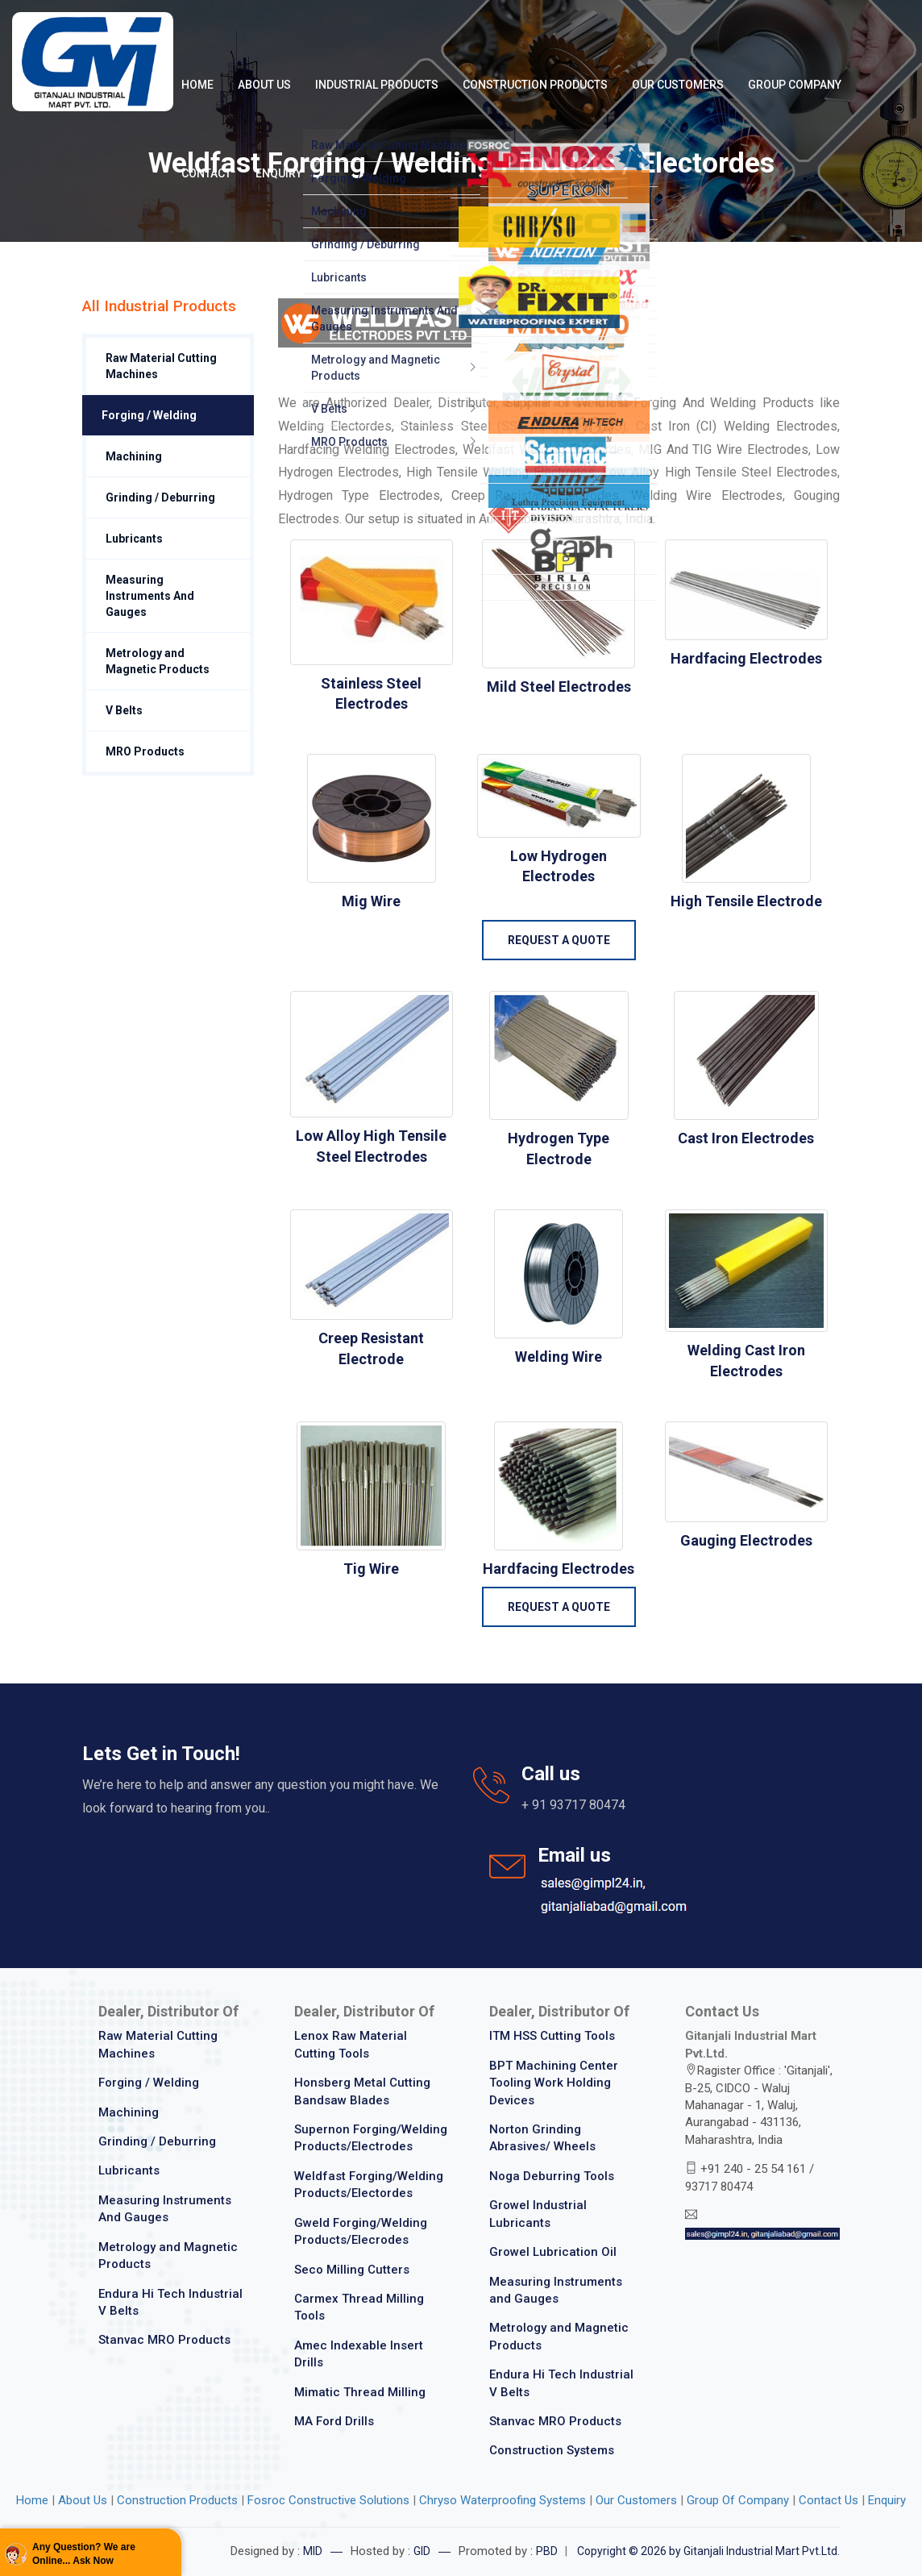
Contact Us (828, 2500)
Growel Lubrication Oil (553, 2252)
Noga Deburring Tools (551, 2176)
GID (421, 2551)
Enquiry (278, 173)
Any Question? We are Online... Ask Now (83, 2553)
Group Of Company (738, 2500)
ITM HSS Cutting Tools (552, 2036)
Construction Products (535, 84)
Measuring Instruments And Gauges (150, 595)
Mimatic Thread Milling (360, 2392)
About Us (264, 84)
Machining (134, 456)
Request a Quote (559, 940)
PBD (547, 2551)
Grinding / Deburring (160, 497)
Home (197, 84)
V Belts (124, 710)
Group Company (794, 84)
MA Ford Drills (334, 2421)
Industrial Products (376, 84)
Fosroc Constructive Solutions (330, 2500)
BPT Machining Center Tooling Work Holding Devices (553, 2083)
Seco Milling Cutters (351, 2269)
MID (312, 2551)
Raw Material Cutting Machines (161, 366)
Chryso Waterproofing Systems (502, 2500)
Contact (206, 173)
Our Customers (678, 84)
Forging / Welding (149, 415)
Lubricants (134, 538)
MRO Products (145, 751)
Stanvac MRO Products (164, 2340)
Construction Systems (551, 2450)
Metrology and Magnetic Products (158, 661)
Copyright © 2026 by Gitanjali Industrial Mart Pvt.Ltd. (708, 2551)
